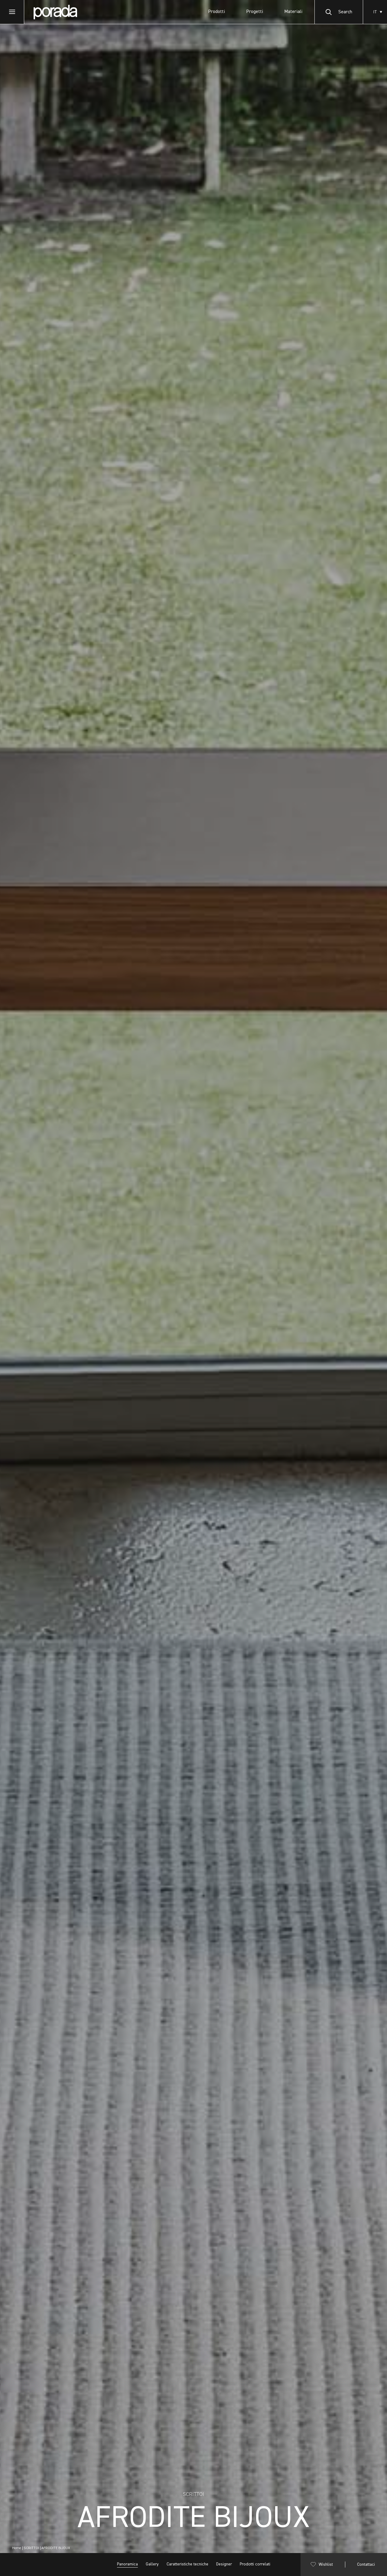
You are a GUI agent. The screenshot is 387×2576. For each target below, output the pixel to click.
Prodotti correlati (255, 2564)
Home (16, 2548)
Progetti (254, 11)
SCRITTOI (31, 2548)
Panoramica (127, 2564)
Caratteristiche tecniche (187, 2564)
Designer (224, 2564)
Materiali (293, 11)
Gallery (152, 2564)
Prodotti (216, 11)
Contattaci (366, 2564)
